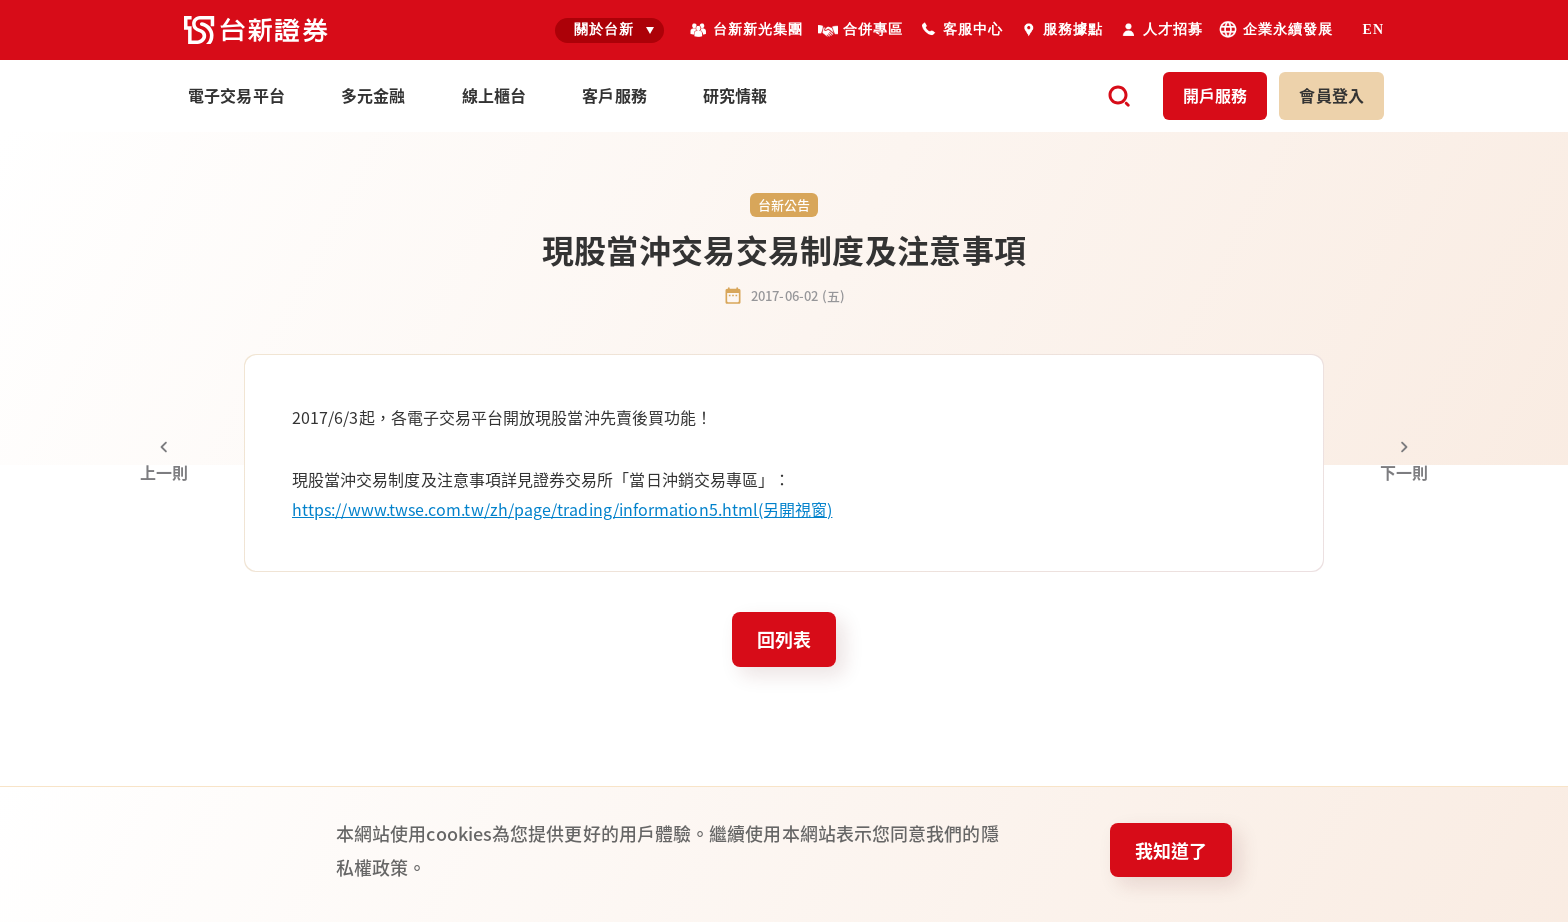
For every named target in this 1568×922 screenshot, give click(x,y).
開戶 (1215, 95)
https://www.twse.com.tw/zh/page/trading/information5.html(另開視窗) (562, 509)
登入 (1331, 95)
